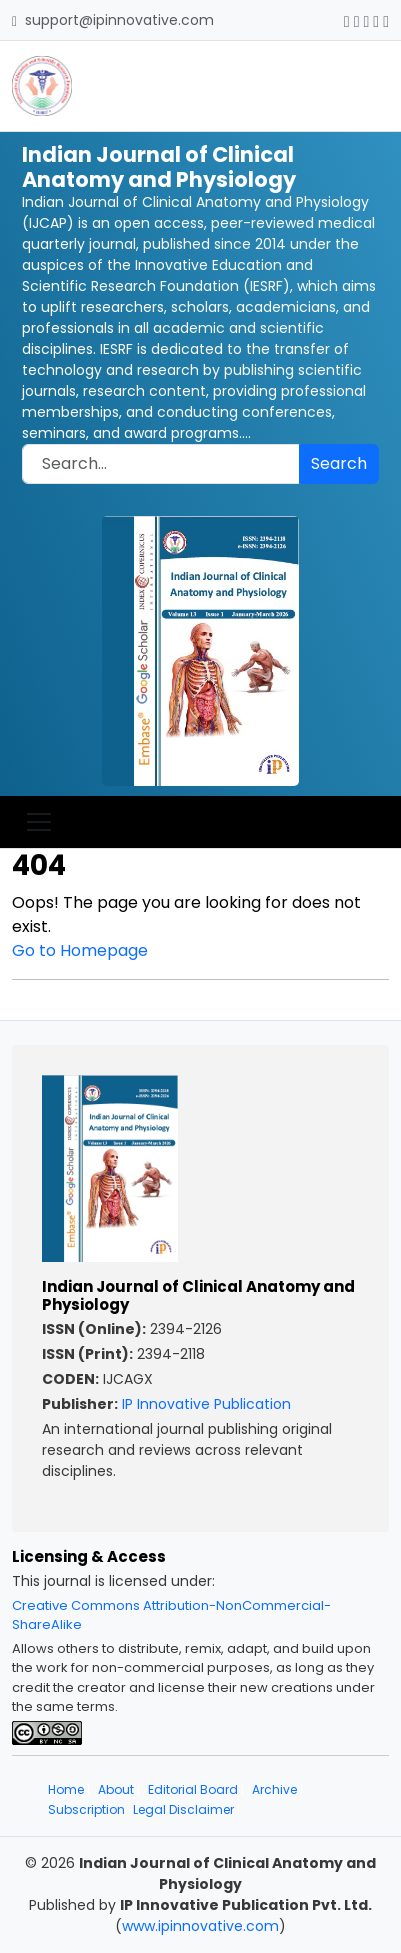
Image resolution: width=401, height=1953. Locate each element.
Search (339, 463)
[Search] (161, 464)
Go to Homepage (80, 950)
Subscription (86, 1809)
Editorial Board (193, 1789)
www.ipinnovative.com (200, 1926)
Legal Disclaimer (183, 1809)
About (116, 1789)
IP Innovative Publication (206, 1404)
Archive (274, 1789)
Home (66, 1789)
